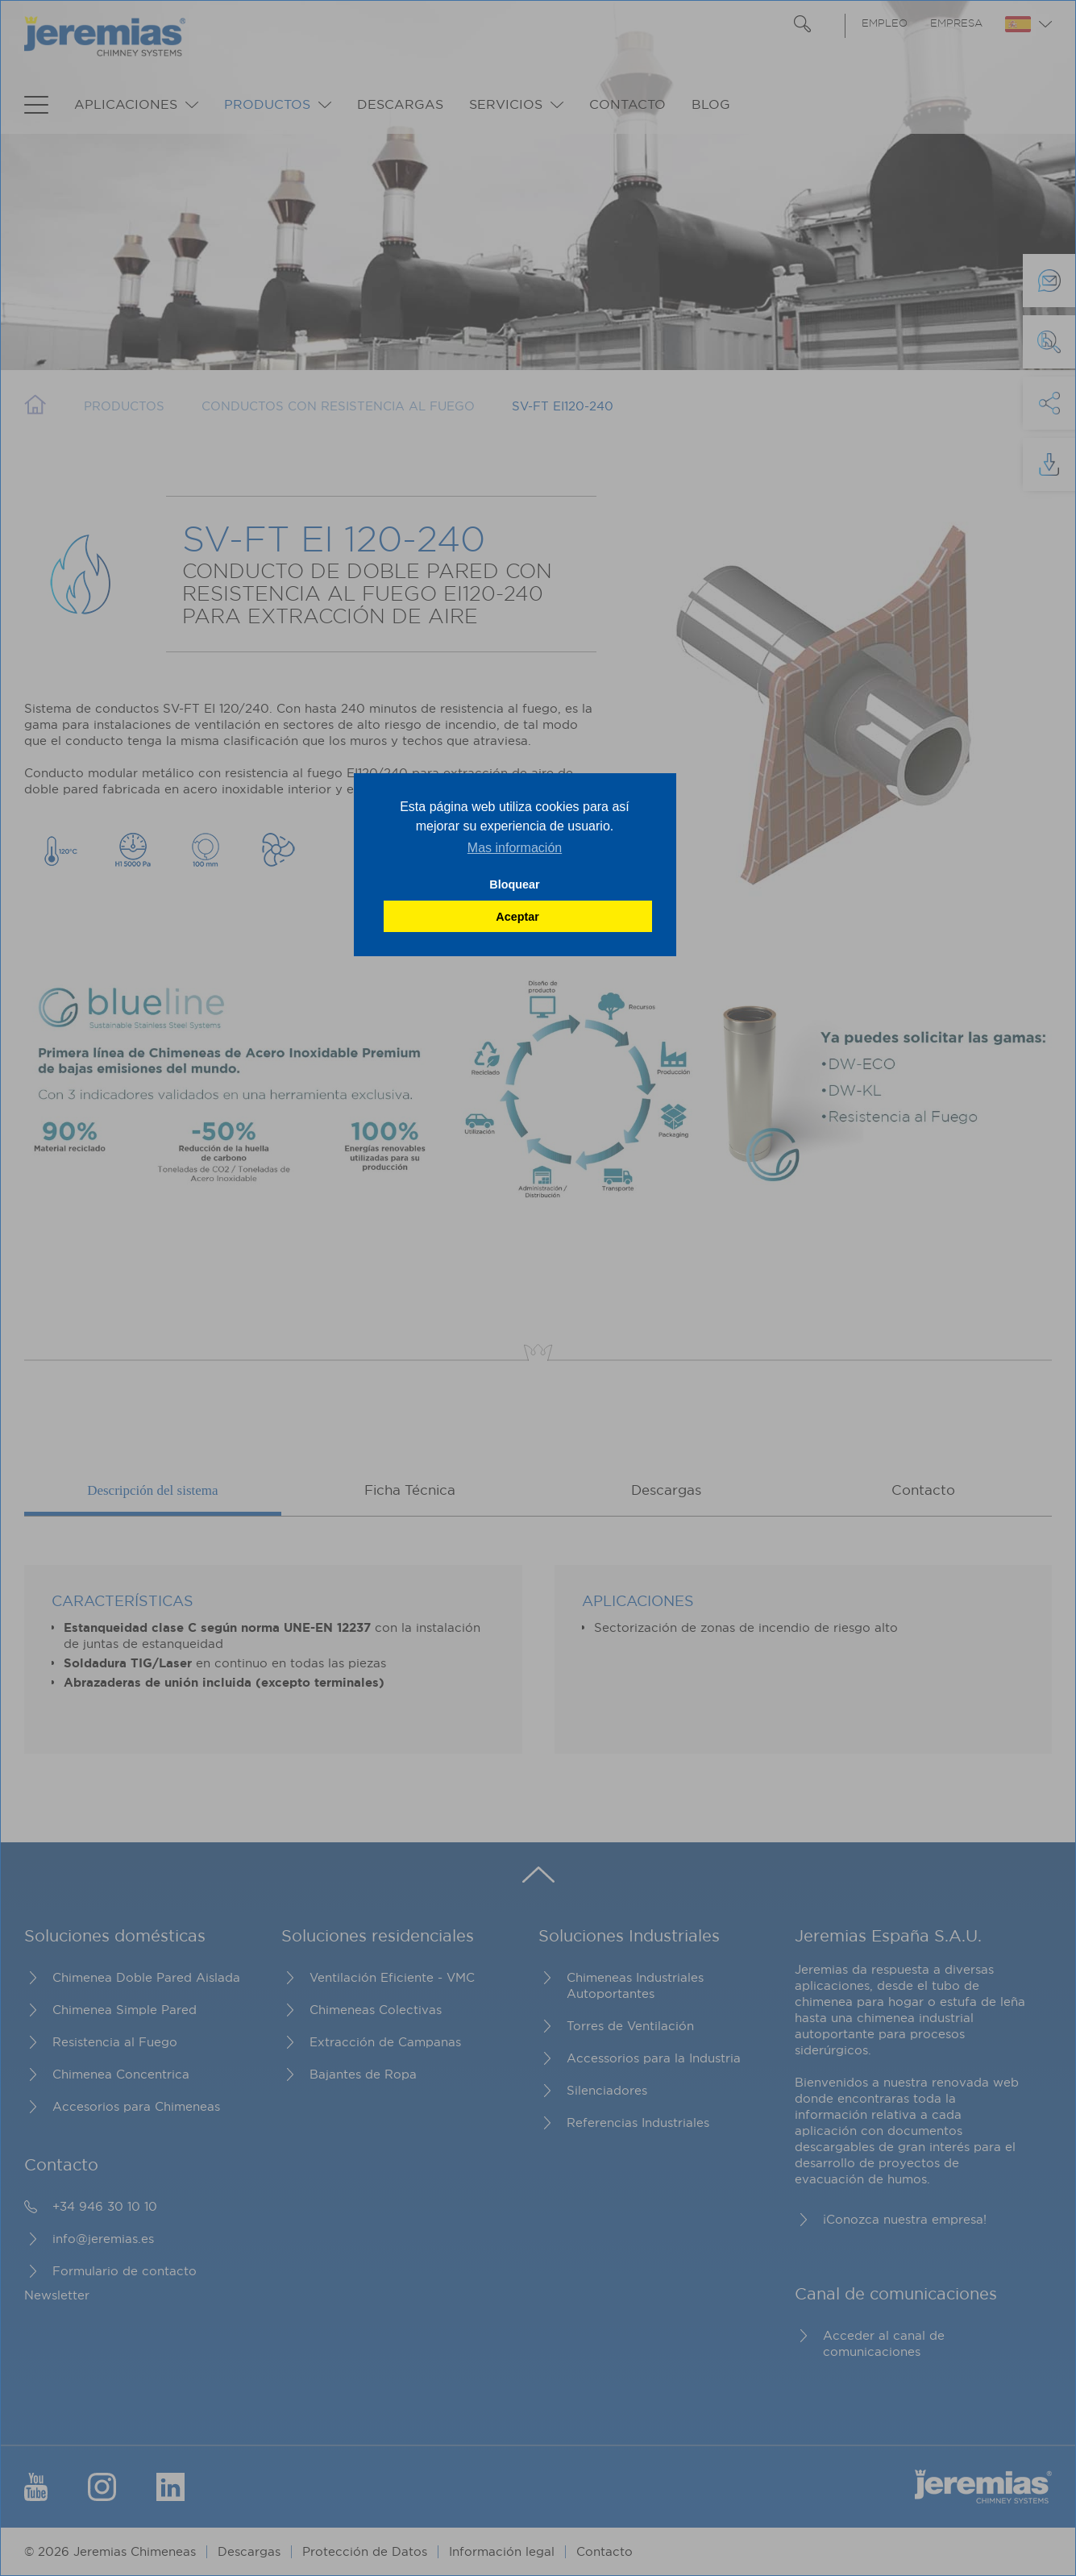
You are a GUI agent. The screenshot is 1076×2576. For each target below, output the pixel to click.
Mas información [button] (514, 848)
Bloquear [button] (514, 884)
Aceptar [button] (517, 916)
